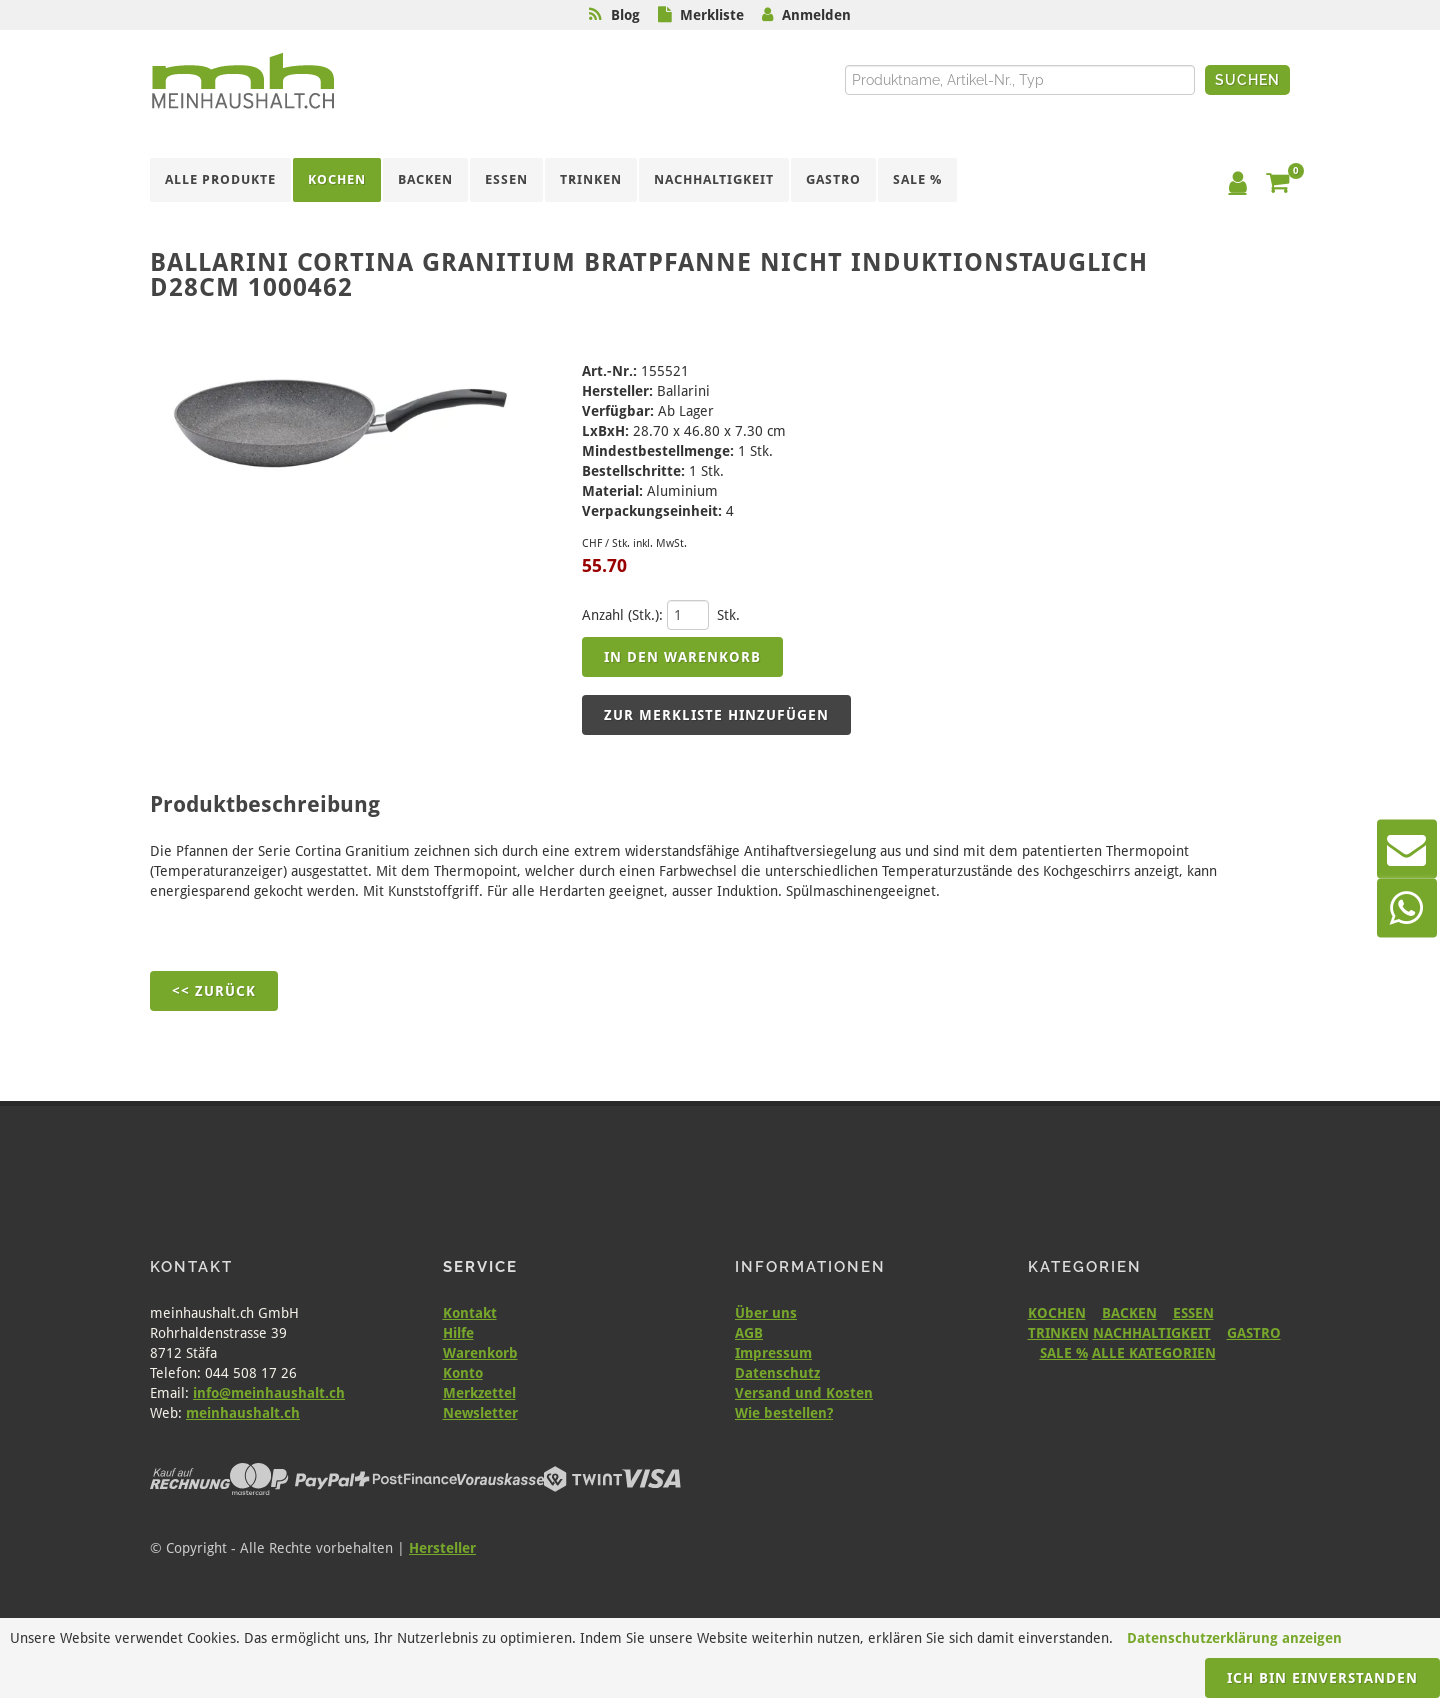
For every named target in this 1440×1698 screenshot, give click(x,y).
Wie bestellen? (784, 1413)
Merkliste (712, 15)
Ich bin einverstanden (1322, 1678)
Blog (625, 15)
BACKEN (1129, 1313)
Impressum (773, 1353)
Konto (463, 1373)
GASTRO (1254, 1333)
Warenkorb (480, 1353)
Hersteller (442, 1548)
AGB (749, 1333)
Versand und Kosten (804, 1393)
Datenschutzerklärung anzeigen (1234, 1638)
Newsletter (480, 1413)
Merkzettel (479, 1393)
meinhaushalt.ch (243, 1413)
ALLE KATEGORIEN (1154, 1353)
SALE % (1064, 1353)
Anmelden (816, 15)
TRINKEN (1058, 1333)
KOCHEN (1057, 1313)
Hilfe (458, 1333)
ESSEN (1193, 1313)
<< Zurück (214, 991)
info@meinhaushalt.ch (269, 1393)
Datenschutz (777, 1373)
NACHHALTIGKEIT (1152, 1333)
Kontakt (470, 1313)
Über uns (766, 1313)
